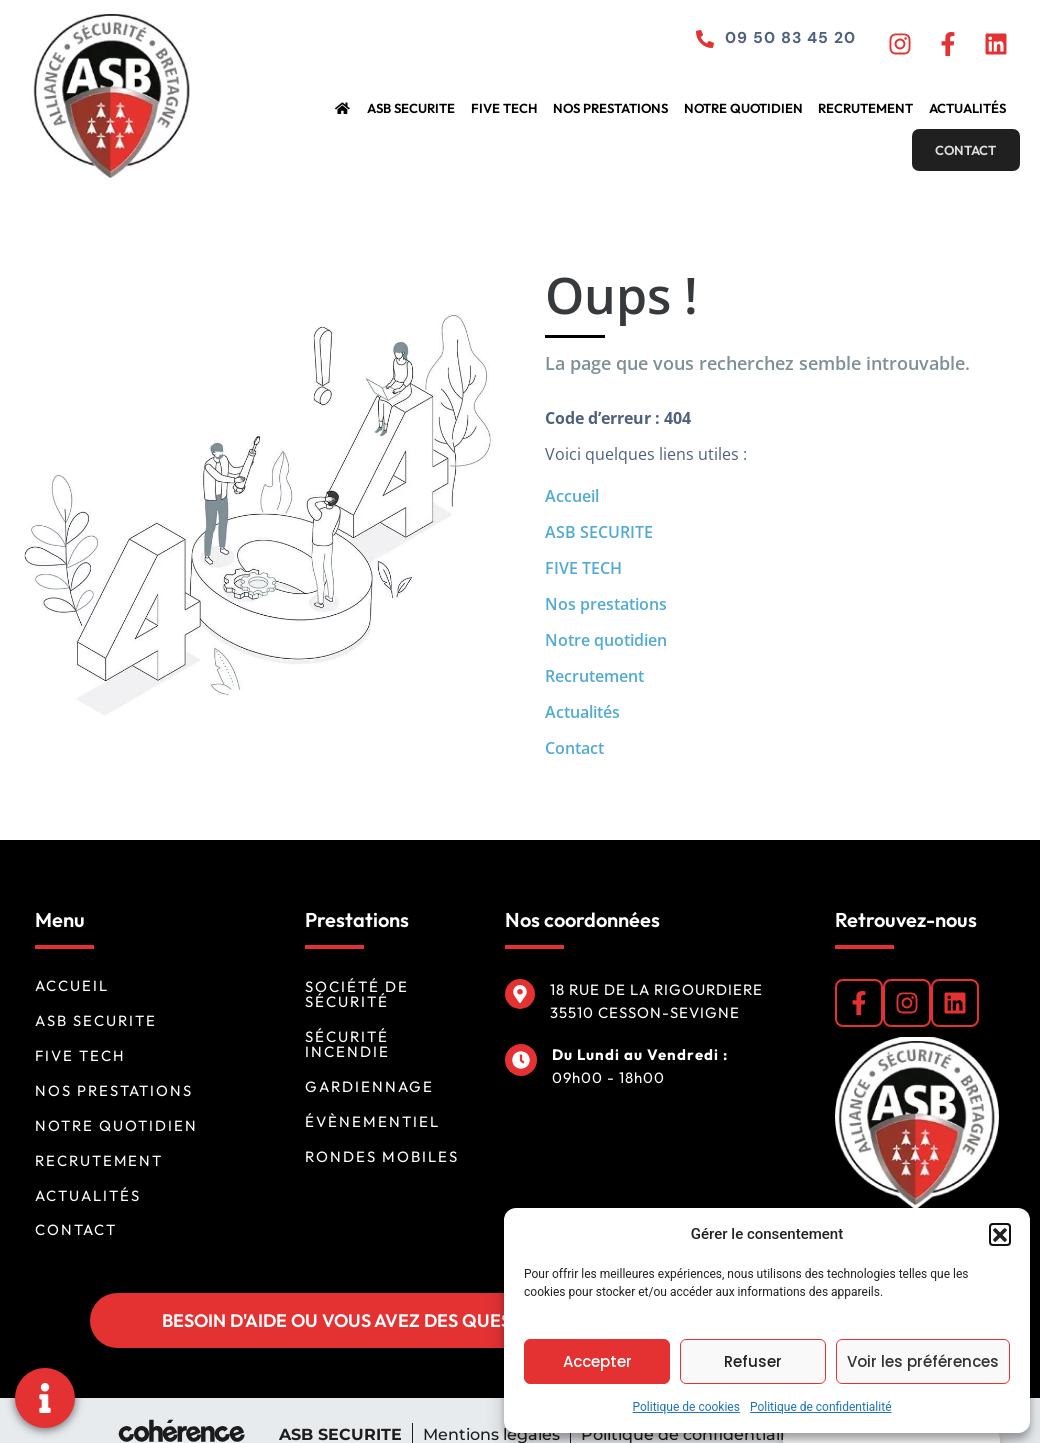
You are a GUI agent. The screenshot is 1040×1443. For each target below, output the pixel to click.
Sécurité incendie (347, 1015)
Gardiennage (369, 1057)
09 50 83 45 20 (783, 43)
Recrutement (762, 114)
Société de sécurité (357, 965)
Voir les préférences (923, 1361)
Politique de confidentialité (821, 1407)
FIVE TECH (416, 114)
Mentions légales (490, 1405)
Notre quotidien (644, 114)
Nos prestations (517, 114)
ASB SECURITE (327, 114)
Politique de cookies (686, 1407)
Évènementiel (372, 1092)
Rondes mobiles (382, 1127)
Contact (965, 114)
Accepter (597, 1361)
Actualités (859, 114)
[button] (1000, 1234)
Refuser (753, 1361)
